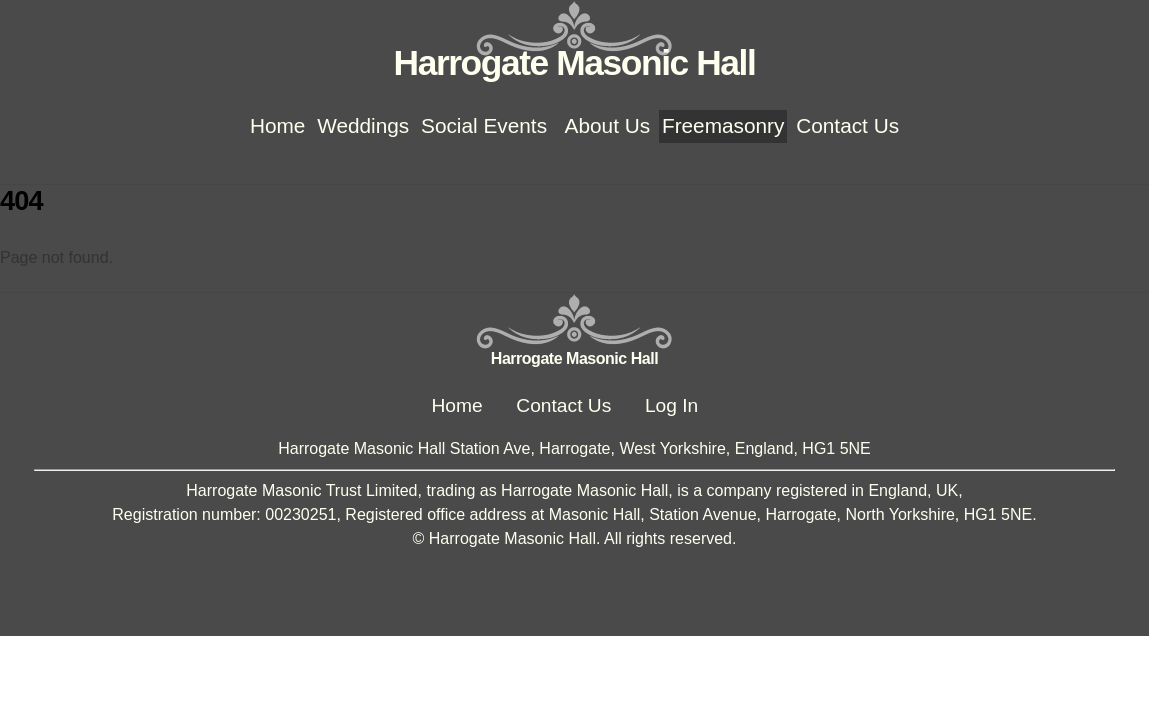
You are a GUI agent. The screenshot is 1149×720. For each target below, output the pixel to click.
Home (277, 125)
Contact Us (847, 125)
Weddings (363, 125)
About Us (608, 125)
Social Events (484, 125)
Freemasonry (723, 125)
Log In (671, 405)
